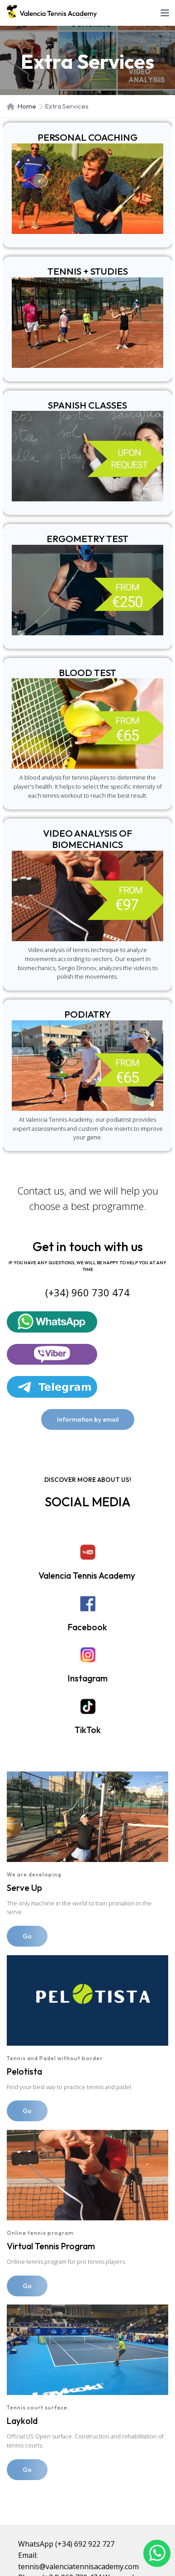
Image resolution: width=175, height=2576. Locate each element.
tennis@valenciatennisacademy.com (78, 2566)
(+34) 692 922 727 (84, 2544)
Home (21, 106)
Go (27, 1936)
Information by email (87, 1419)
